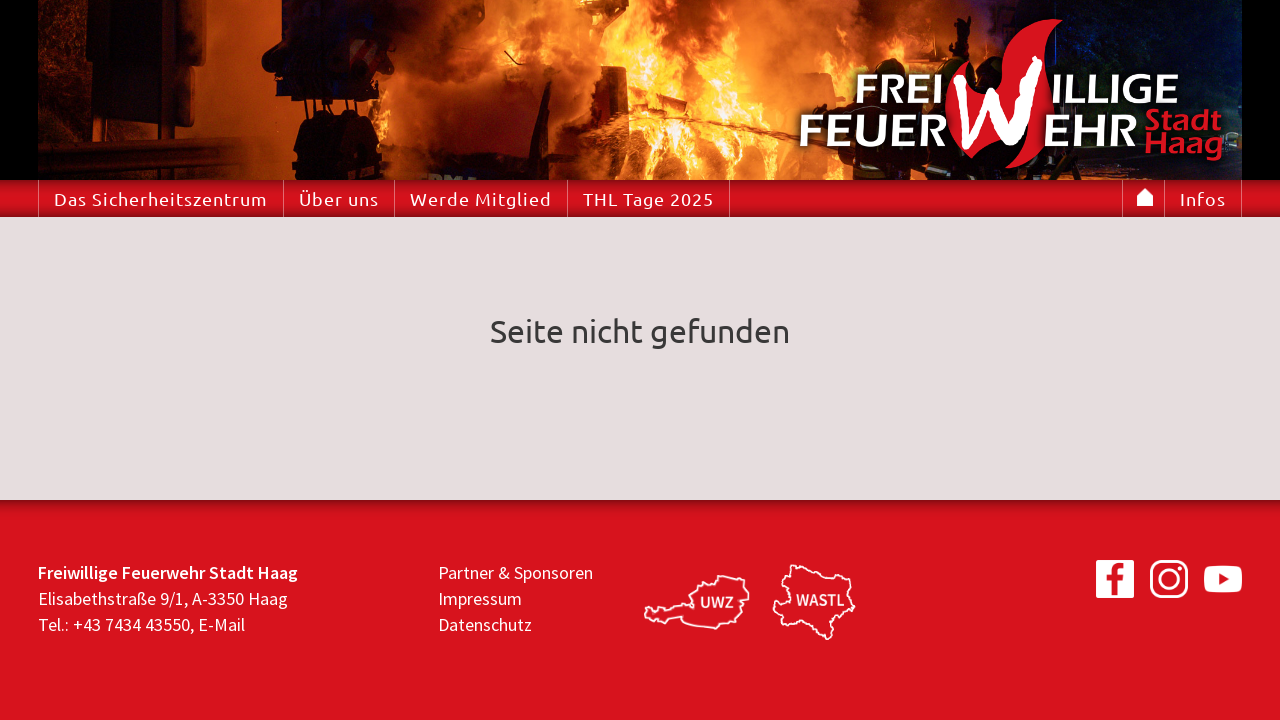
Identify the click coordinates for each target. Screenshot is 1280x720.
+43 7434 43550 (131, 624)
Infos (1203, 198)
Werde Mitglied (481, 198)
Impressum (480, 598)
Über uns (339, 198)
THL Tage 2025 (648, 198)
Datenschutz (485, 624)
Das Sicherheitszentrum (161, 198)
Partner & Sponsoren (515, 572)
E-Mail (221, 624)
